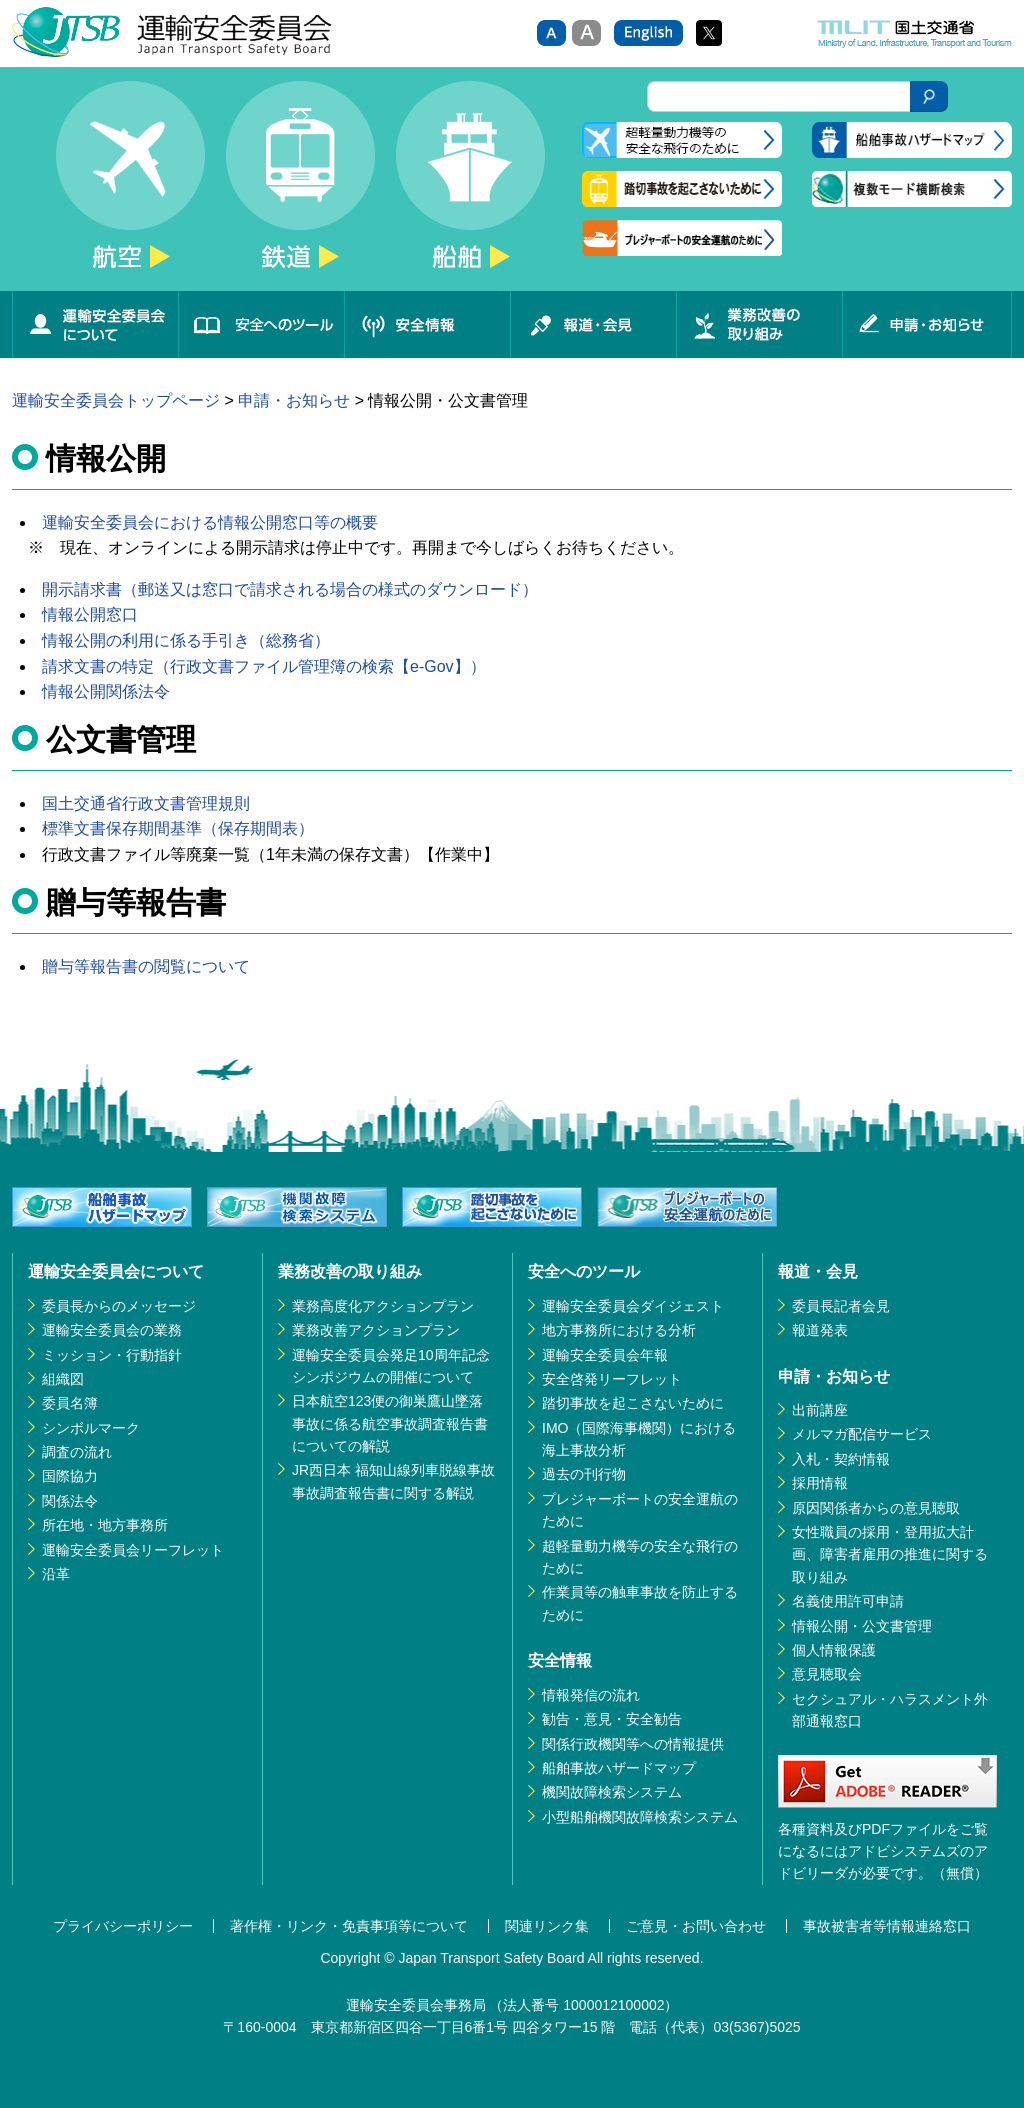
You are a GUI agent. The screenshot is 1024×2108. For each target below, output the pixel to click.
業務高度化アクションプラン (383, 1306)
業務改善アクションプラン (376, 1330)
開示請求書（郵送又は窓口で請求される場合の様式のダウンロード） (290, 589)
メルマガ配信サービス (862, 1434)
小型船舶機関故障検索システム (640, 1817)
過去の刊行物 (584, 1474)
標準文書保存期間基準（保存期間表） (178, 828)
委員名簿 (70, 1403)
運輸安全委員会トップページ (116, 400)
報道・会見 (593, 324)
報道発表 (820, 1330)
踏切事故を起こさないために (633, 1403)
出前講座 (820, 1410)
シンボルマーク (91, 1428)
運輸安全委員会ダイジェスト (633, 1306)
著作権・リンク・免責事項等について (349, 1926)
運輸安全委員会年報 (605, 1355)
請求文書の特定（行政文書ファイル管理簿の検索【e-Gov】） (264, 666)
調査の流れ (77, 1452)
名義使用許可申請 (848, 1601)
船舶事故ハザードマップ (619, 1768)
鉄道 (300, 186)
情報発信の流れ (591, 1695)
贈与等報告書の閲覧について (146, 966)
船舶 (470, 186)
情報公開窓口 (90, 614)
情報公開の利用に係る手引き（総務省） (186, 640)
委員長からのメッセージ (119, 1306)
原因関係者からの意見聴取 (876, 1508)
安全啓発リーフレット (612, 1379)
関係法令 (70, 1501)
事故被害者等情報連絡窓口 (887, 1926)
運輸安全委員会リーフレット (133, 1550)
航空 (130, 186)
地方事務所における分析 (619, 1330)
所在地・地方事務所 (105, 1525)
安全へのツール (261, 324)
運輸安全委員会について (95, 324)
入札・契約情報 (841, 1459)
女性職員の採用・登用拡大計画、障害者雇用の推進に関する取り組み (890, 1554)
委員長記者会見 (841, 1306)
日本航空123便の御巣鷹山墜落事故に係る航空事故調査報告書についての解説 (390, 1423)
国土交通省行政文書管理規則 (146, 803)
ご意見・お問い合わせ (696, 1926)
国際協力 (70, 1476)
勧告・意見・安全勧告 (612, 1719)
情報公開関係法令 (106, 691)
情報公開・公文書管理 (862, 1626)
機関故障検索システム (612, 1792)
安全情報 (427, 324)
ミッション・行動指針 (112, 1355)
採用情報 (820, 1483)
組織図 (63, 1379)
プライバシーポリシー (123, 1926)
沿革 (56, 1574)
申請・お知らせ (927, 324)
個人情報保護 (834, 1650)
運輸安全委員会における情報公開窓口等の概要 (210, 522)
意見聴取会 (827, 1674)
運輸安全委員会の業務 (112, 1330)
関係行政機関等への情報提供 (633, 1744)
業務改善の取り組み (759, 324)
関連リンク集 (547, 1926)
